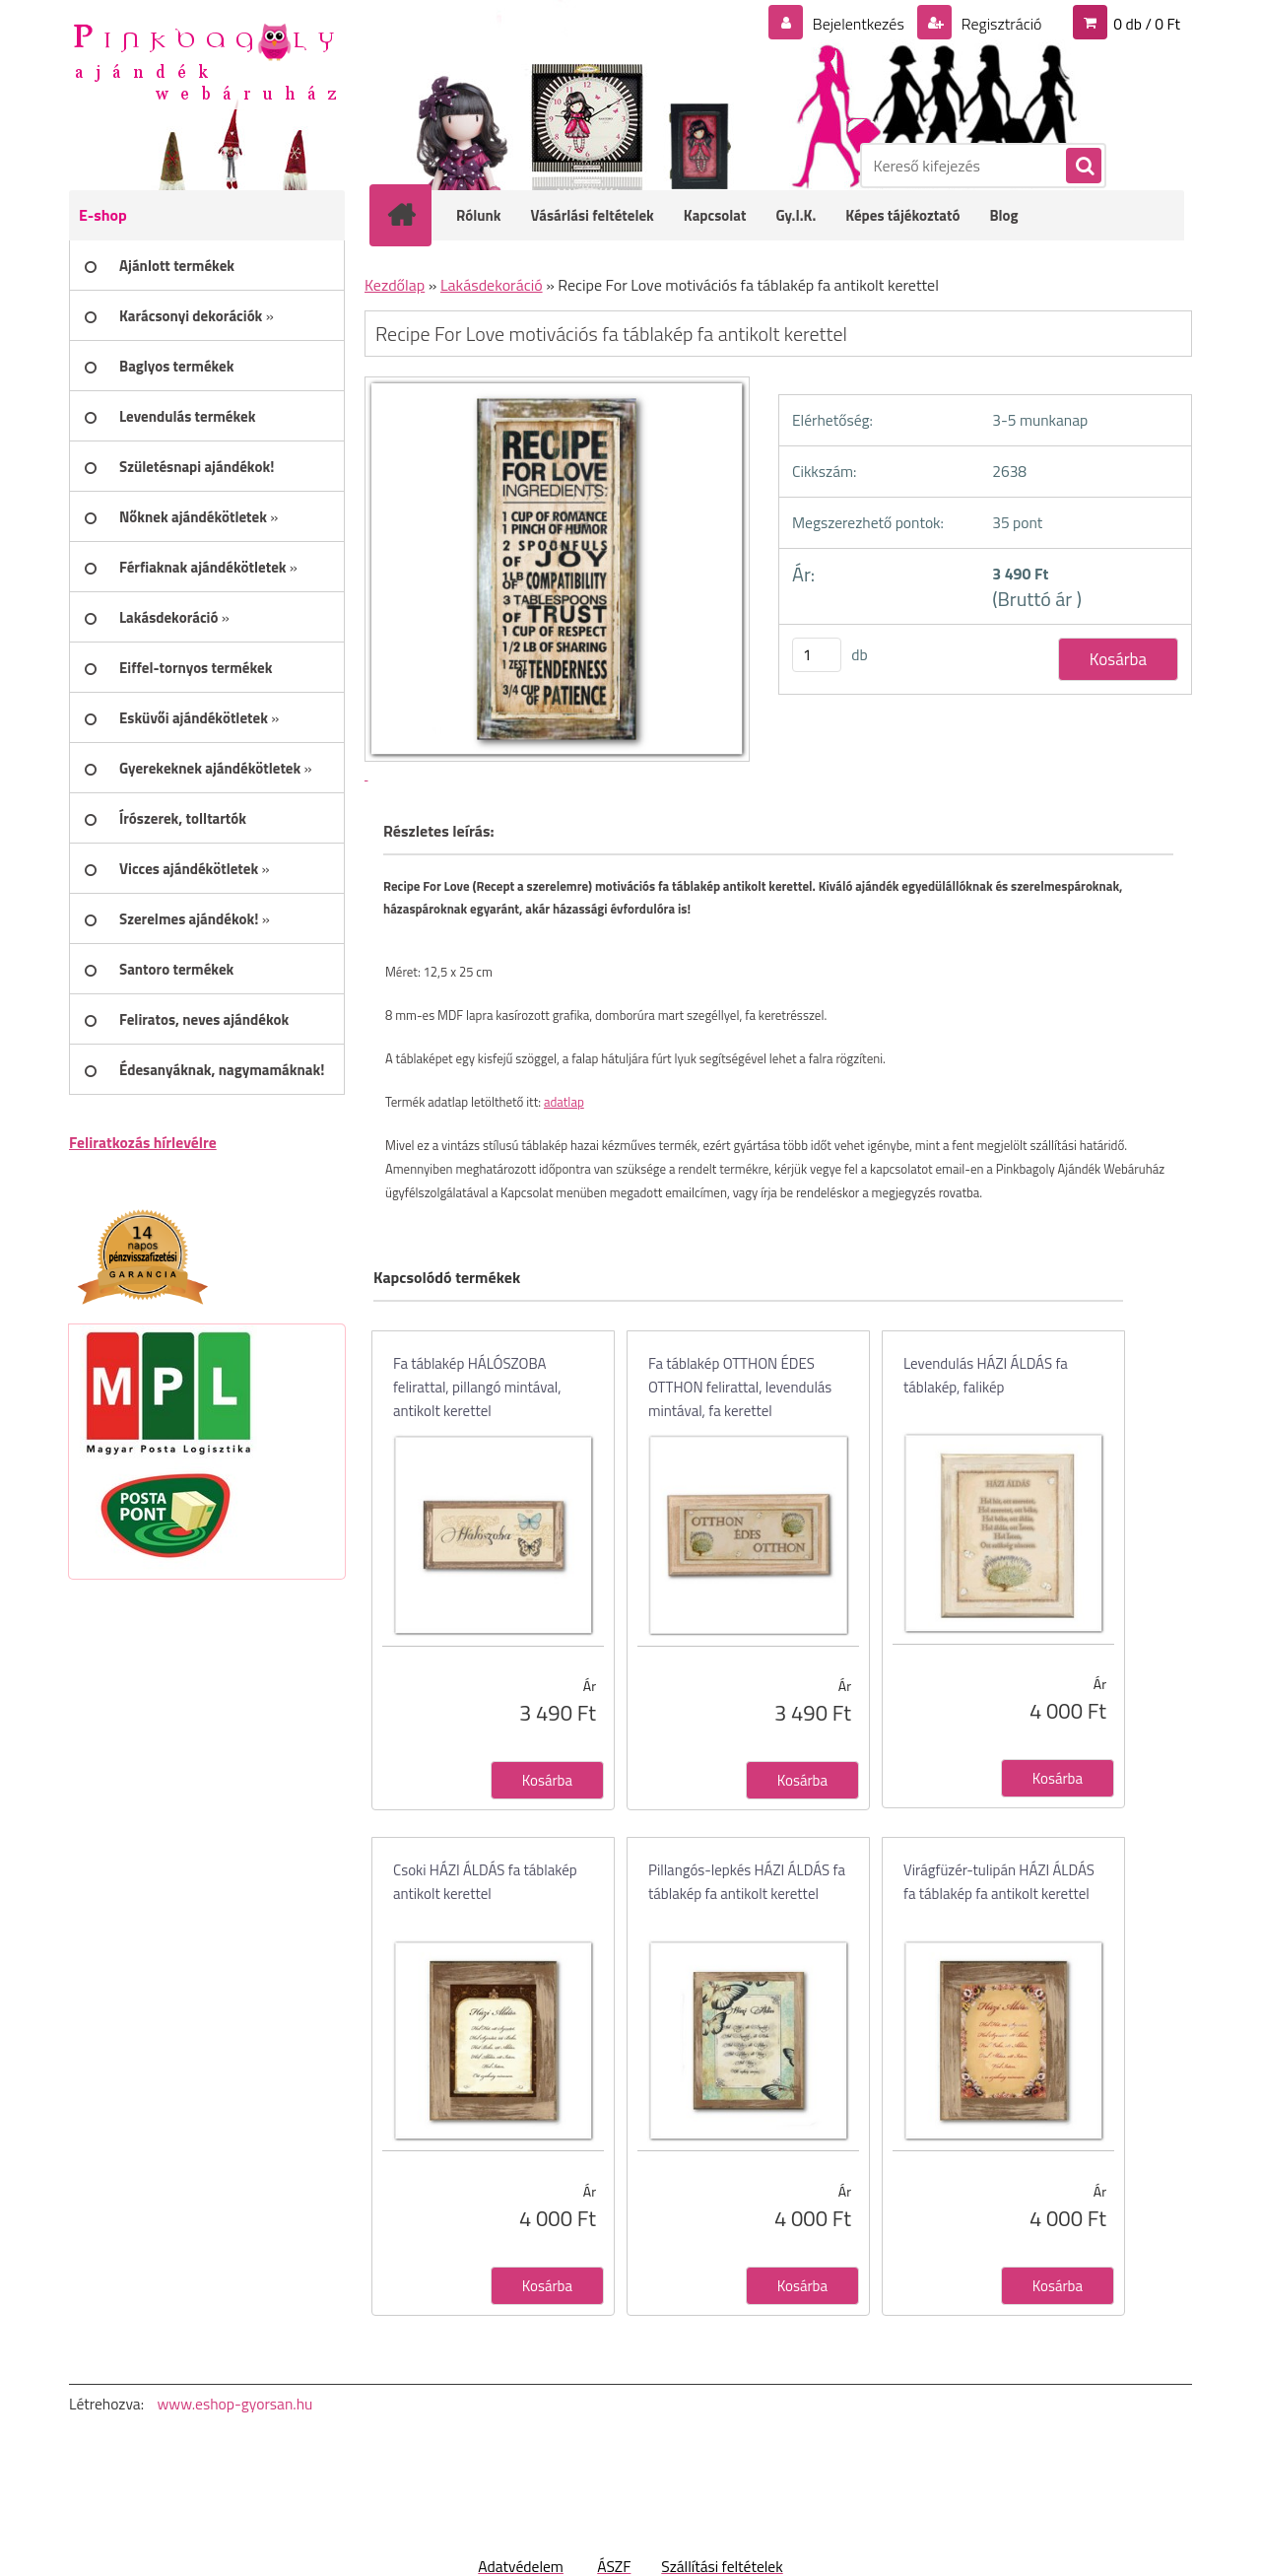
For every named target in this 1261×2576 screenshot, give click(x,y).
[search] (1082, 166)
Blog (1003, 215)
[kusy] (816, 655)
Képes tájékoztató (902, 215)
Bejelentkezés (858, 23)
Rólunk (478, 215)
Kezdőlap (395, 285)
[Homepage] (413, 214)
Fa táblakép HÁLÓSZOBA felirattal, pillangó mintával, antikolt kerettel (477, 1387)
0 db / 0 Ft (1146, 23)
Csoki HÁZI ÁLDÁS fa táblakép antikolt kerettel (485, 1882)
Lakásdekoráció (491, 285)
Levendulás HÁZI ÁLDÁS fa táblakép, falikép (985, 1375)
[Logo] (204, 60)
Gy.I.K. (795, 215)
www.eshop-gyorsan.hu (234, 2403)
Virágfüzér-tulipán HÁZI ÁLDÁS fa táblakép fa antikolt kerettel (999, 1882)
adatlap (564, 1102)
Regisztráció (999, 23)
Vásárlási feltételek (592, 215)
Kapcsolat (715, 215)
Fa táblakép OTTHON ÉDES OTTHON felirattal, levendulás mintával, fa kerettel (739, 1387)
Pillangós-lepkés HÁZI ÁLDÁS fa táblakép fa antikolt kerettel (746, 1882)
